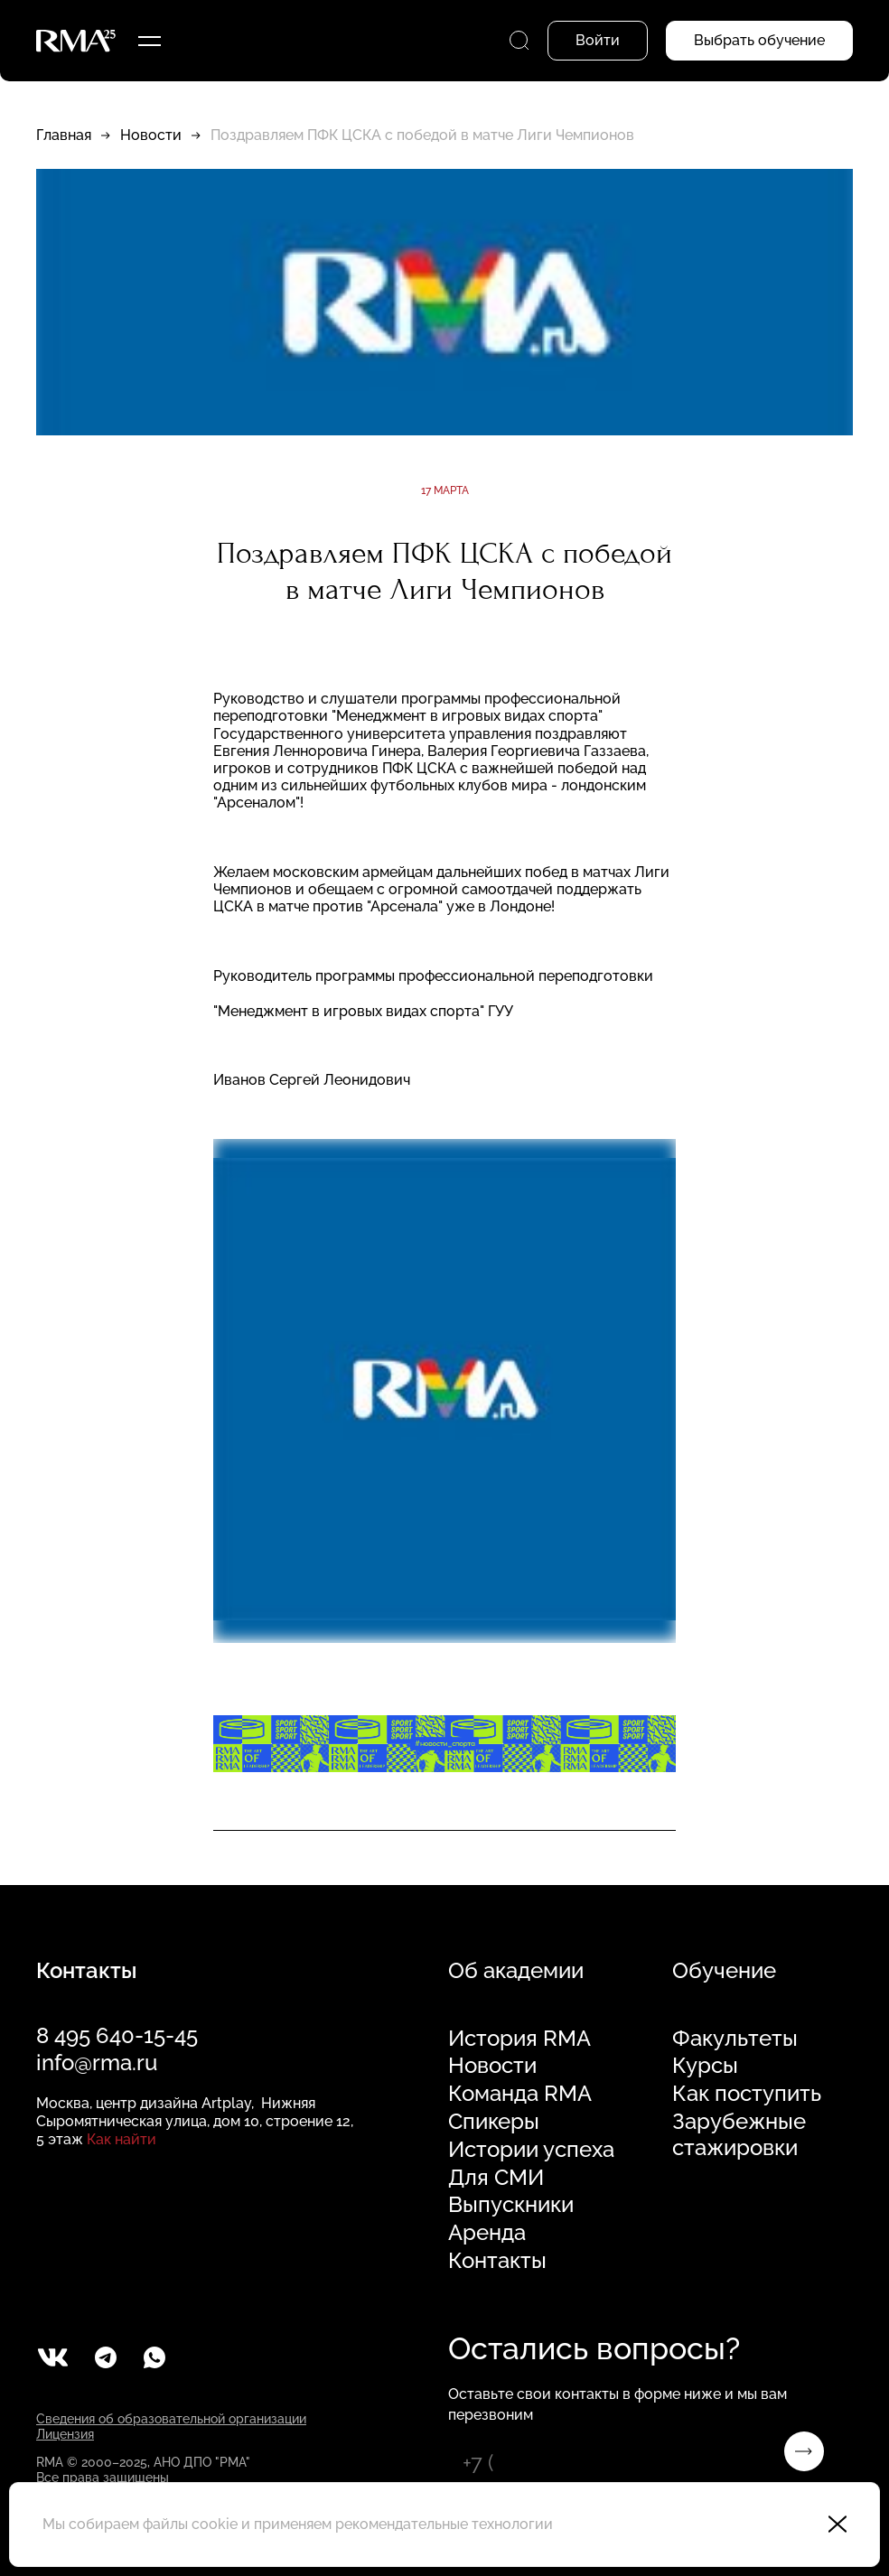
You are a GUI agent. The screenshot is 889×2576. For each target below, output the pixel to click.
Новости (151, 135)
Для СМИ (496, 2177)
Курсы (705, 2065)
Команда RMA (520, 2093)
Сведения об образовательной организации (171, 2419)
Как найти (121, 2139)
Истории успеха (531, 2149)
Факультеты (735, 2038)
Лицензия (65, 2434)
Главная (63, 135)
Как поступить (746, 2093)
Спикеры (493, 2121)
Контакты (497, 2260)
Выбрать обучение (759, 40)
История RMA (519, 2038)
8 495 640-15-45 (117, 2035)
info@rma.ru (96, 2062)
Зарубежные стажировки (739, 2135)
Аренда (487, 2232)
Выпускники (511, 2204)
